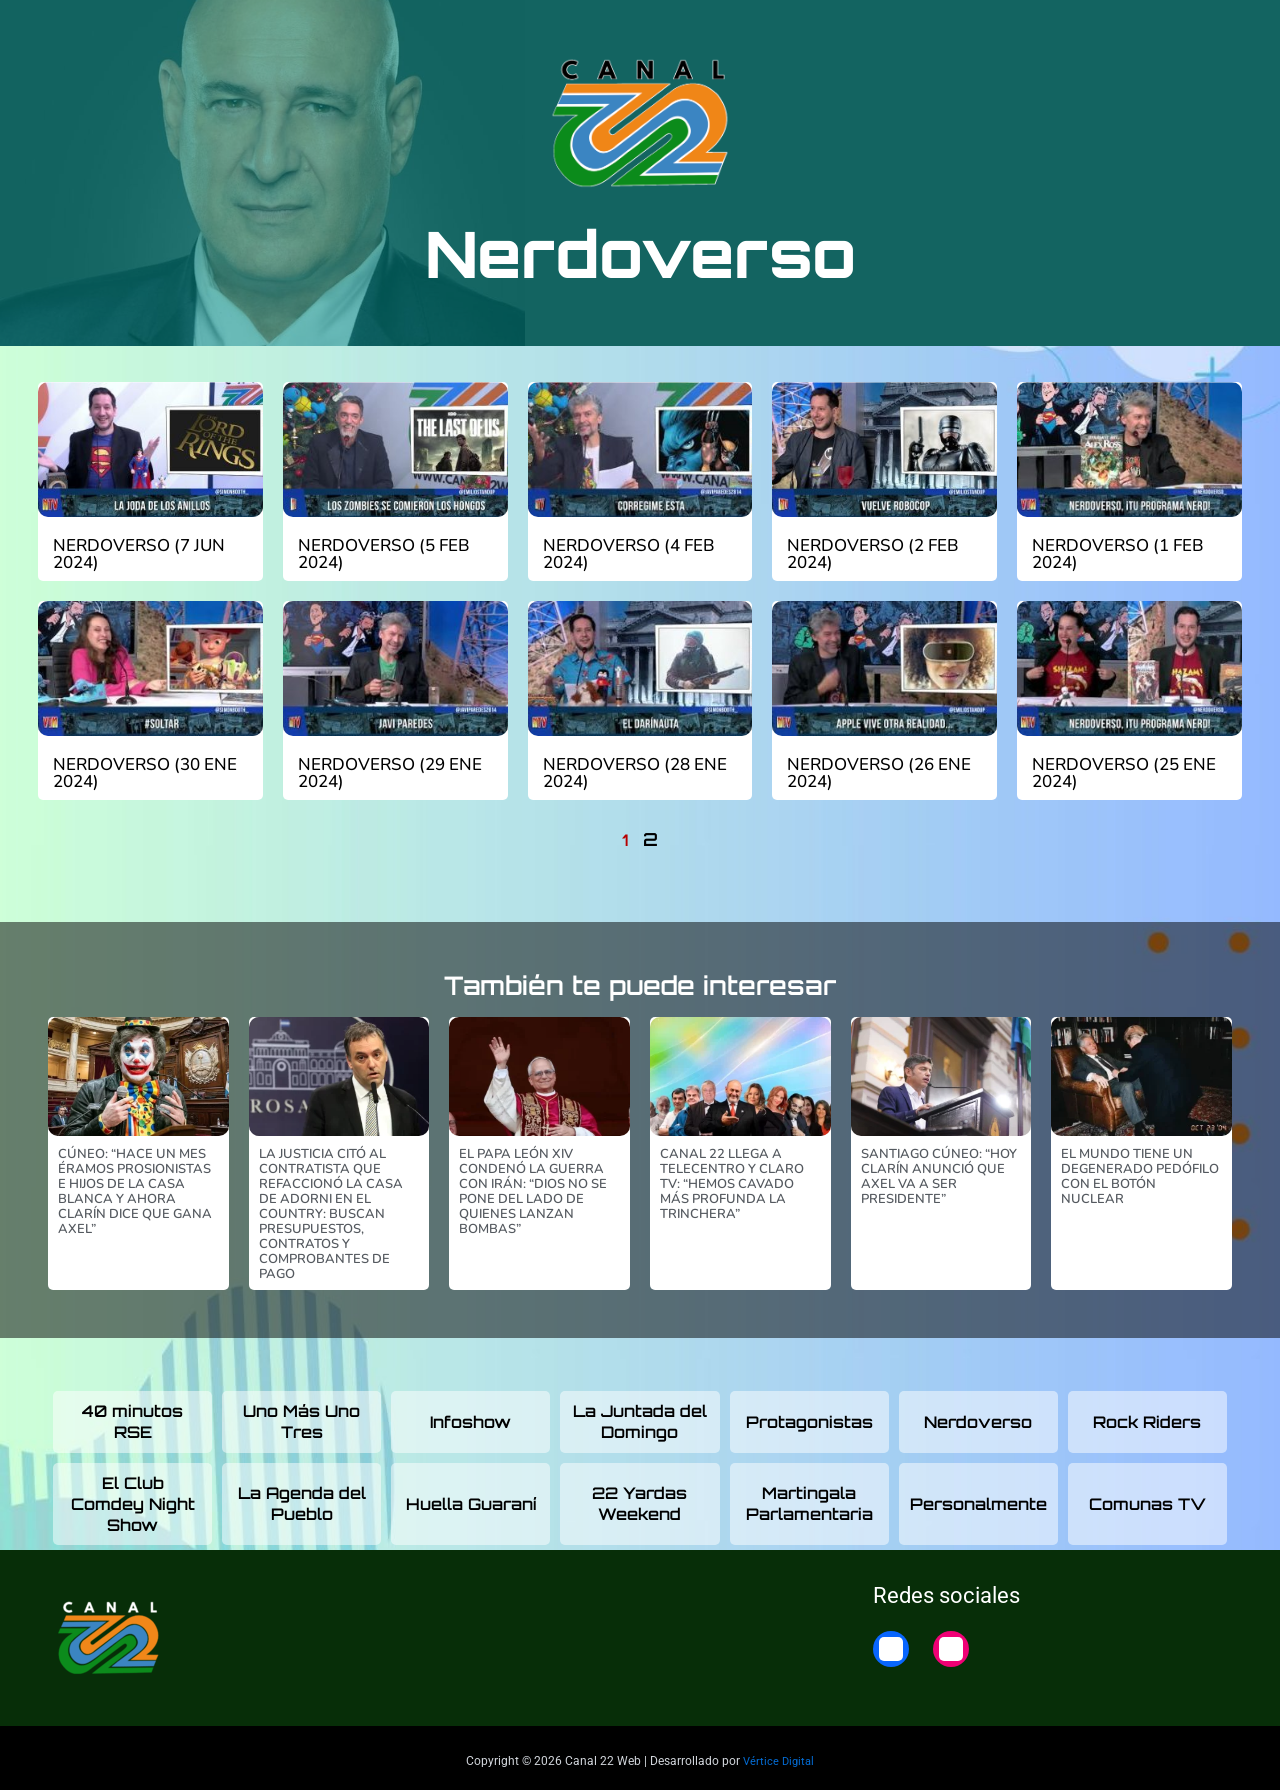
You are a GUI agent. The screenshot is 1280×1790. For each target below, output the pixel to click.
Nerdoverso (978, 1416)
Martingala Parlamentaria (809, 1497)
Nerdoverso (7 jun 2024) (133, 553)
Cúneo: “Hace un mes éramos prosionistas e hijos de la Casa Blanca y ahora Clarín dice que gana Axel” (135, 1185)
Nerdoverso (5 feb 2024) (378, 553)
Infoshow (470, 1416)
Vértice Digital (778, 1754)
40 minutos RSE (132, 1415)
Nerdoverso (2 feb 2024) (867, 553)
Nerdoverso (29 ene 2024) (384, 770)
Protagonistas (809, 1416)
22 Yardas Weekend (639, 1497)
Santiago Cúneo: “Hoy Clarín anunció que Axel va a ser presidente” (939, 1170)
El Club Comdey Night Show (133, 1498)
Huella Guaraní (471, 1498)
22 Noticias (1110, 32)
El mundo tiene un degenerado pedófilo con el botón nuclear (1140, 1170)
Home (1203, 32)
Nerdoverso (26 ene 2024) (873, 770)
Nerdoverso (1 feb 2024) (1112, 553)
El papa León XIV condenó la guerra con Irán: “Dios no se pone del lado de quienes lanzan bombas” (533, 1185)
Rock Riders (1147, 1416)
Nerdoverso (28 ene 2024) (629, 770)
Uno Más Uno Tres (301, 1415)
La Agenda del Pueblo (302, 1497)
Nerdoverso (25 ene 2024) (1118, 770)
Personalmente (978, 1498)
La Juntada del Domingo (640, 1415)
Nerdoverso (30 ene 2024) (139, 770)
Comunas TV (1147, 1498)
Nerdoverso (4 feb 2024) (623, 553)
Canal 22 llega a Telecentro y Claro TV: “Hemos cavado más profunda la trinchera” (732, 1178)
